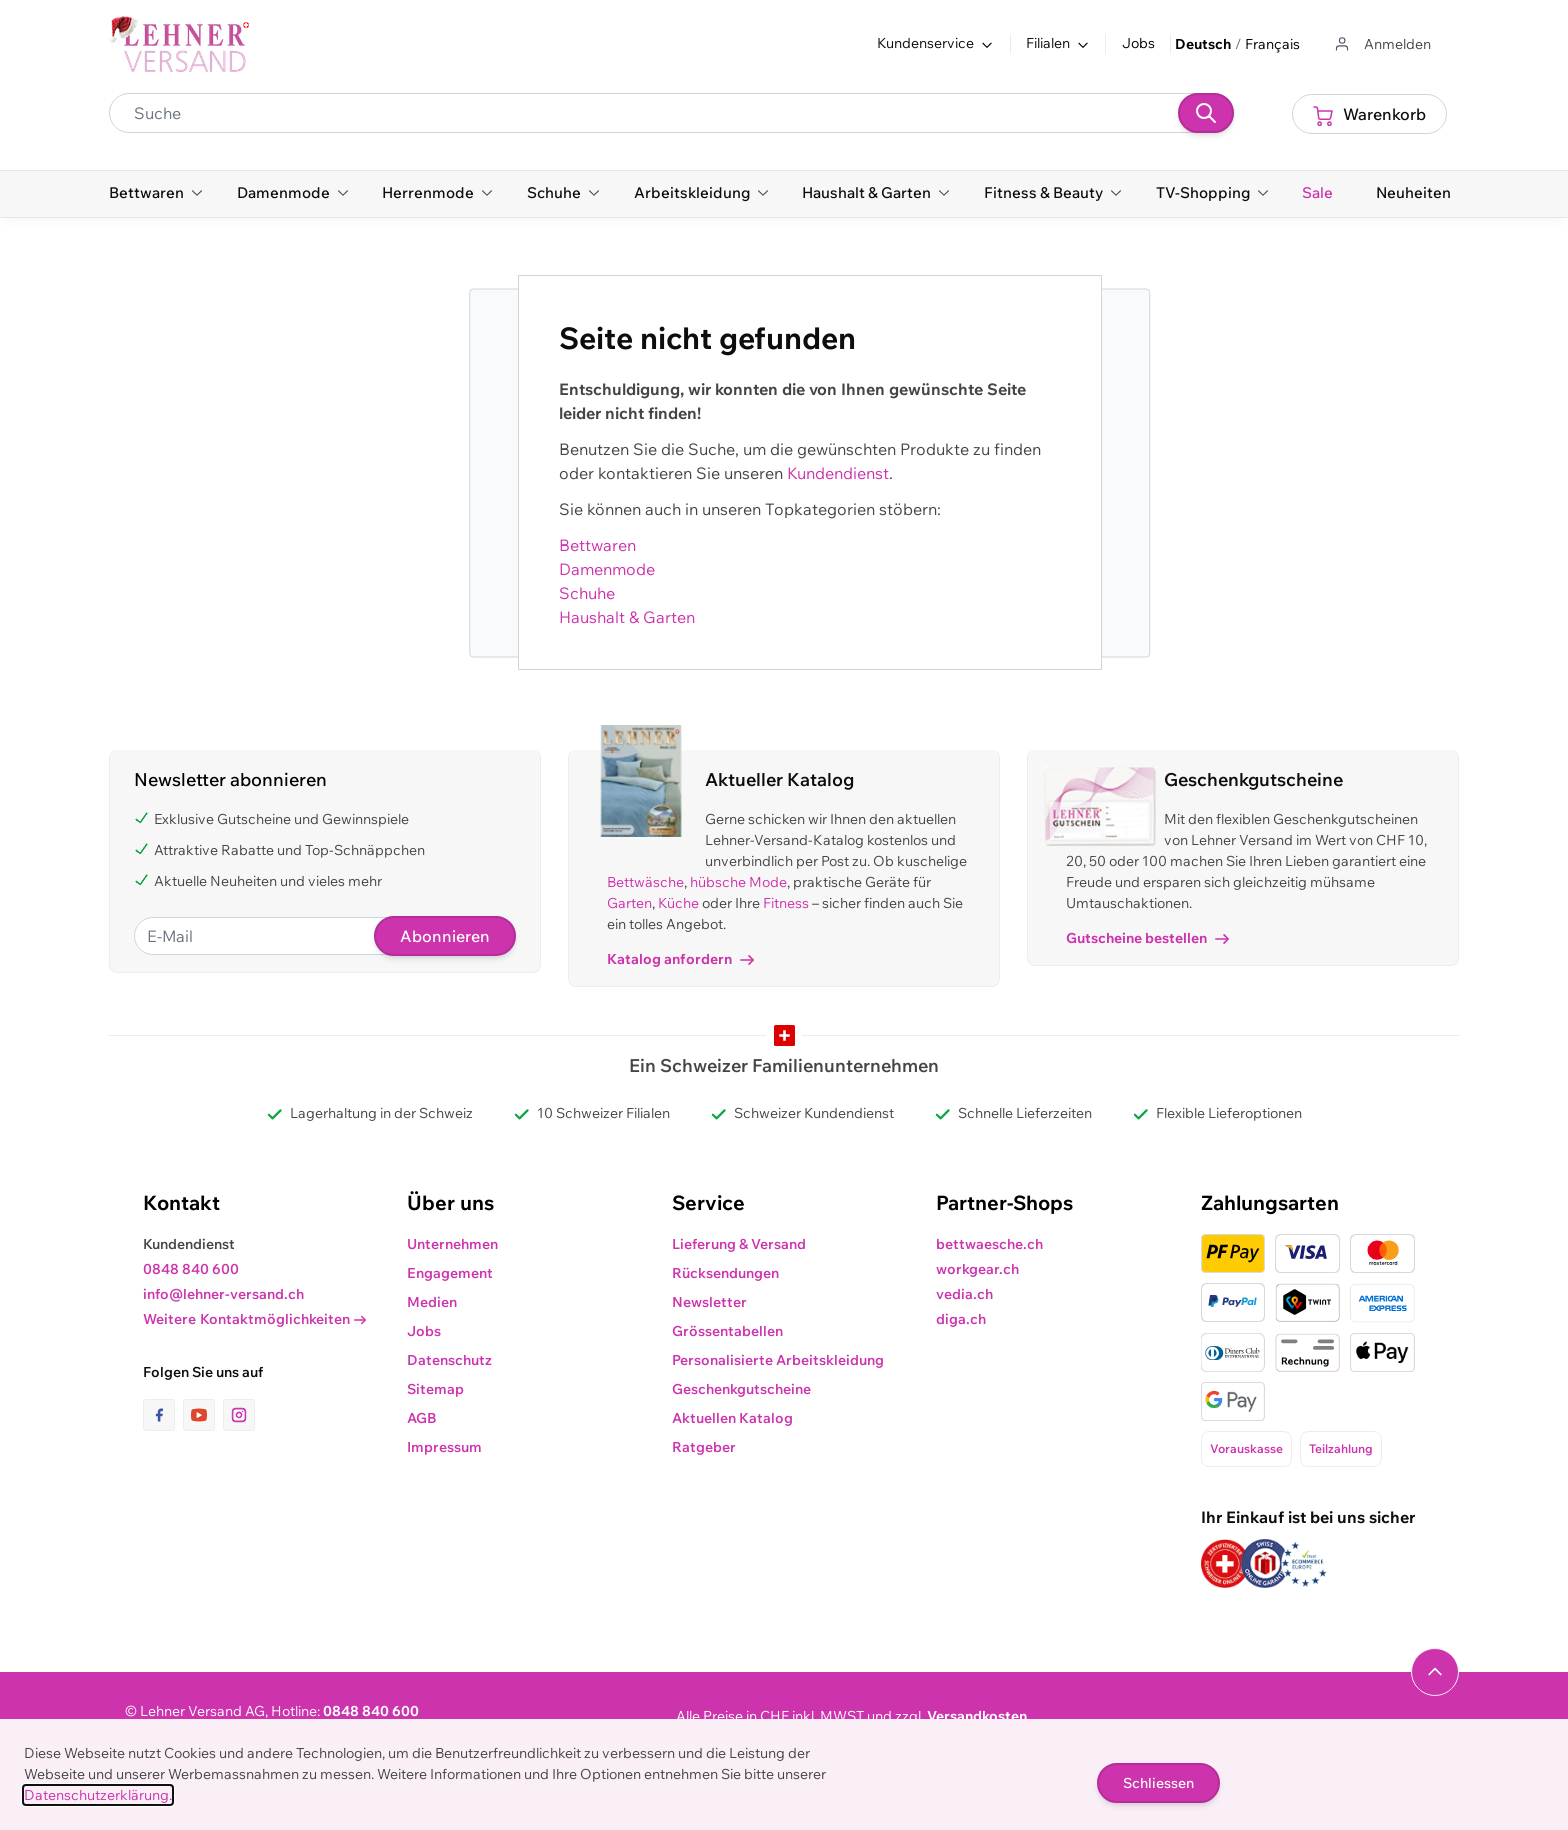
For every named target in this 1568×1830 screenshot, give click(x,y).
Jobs (1138, 43)
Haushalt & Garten (627, 617)
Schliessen (1158, 1783)
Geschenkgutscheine (741, 1389)
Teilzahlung (1341, 1448)
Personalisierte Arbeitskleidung (778, 1360)
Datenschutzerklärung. (98, 1795)
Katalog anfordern (680, 959)
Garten (629, 903)
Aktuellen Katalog (732, 1418)
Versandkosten (977, 1716)
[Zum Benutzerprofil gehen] (1381, 44)
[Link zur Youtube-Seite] (203, 1415)
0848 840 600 (191, 1269)
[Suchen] (1206, 113)
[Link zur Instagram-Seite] (239, 1415)
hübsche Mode (738, 882)
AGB (422, 1418)
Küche (678, 903)
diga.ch (961, 1319)
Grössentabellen (727, 1331)
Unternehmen (452, 1244)
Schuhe (587, 593)
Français (1272, 44)
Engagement (450, 1273)
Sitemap (435, 1389)
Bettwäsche (645, 882)
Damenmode (607, 569)
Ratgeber (704, 1447)
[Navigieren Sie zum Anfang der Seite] (1435, 1672)
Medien (432, 1302)
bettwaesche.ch (989, 1244)
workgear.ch (977, 1269)
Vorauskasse (1246, 1448)
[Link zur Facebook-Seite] (163, 1415)
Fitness (786, 903)
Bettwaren (597, 545)
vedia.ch (964, 1294)
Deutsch (1203, 44)
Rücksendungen (725, 1273)
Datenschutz (449, 1360)
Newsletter (709, 1302)
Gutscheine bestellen (1147, 938)
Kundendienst (838, 473)
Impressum (444, 1447)
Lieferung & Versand (739, 1244)
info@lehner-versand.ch (223, 1294)
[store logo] (179, 44)
